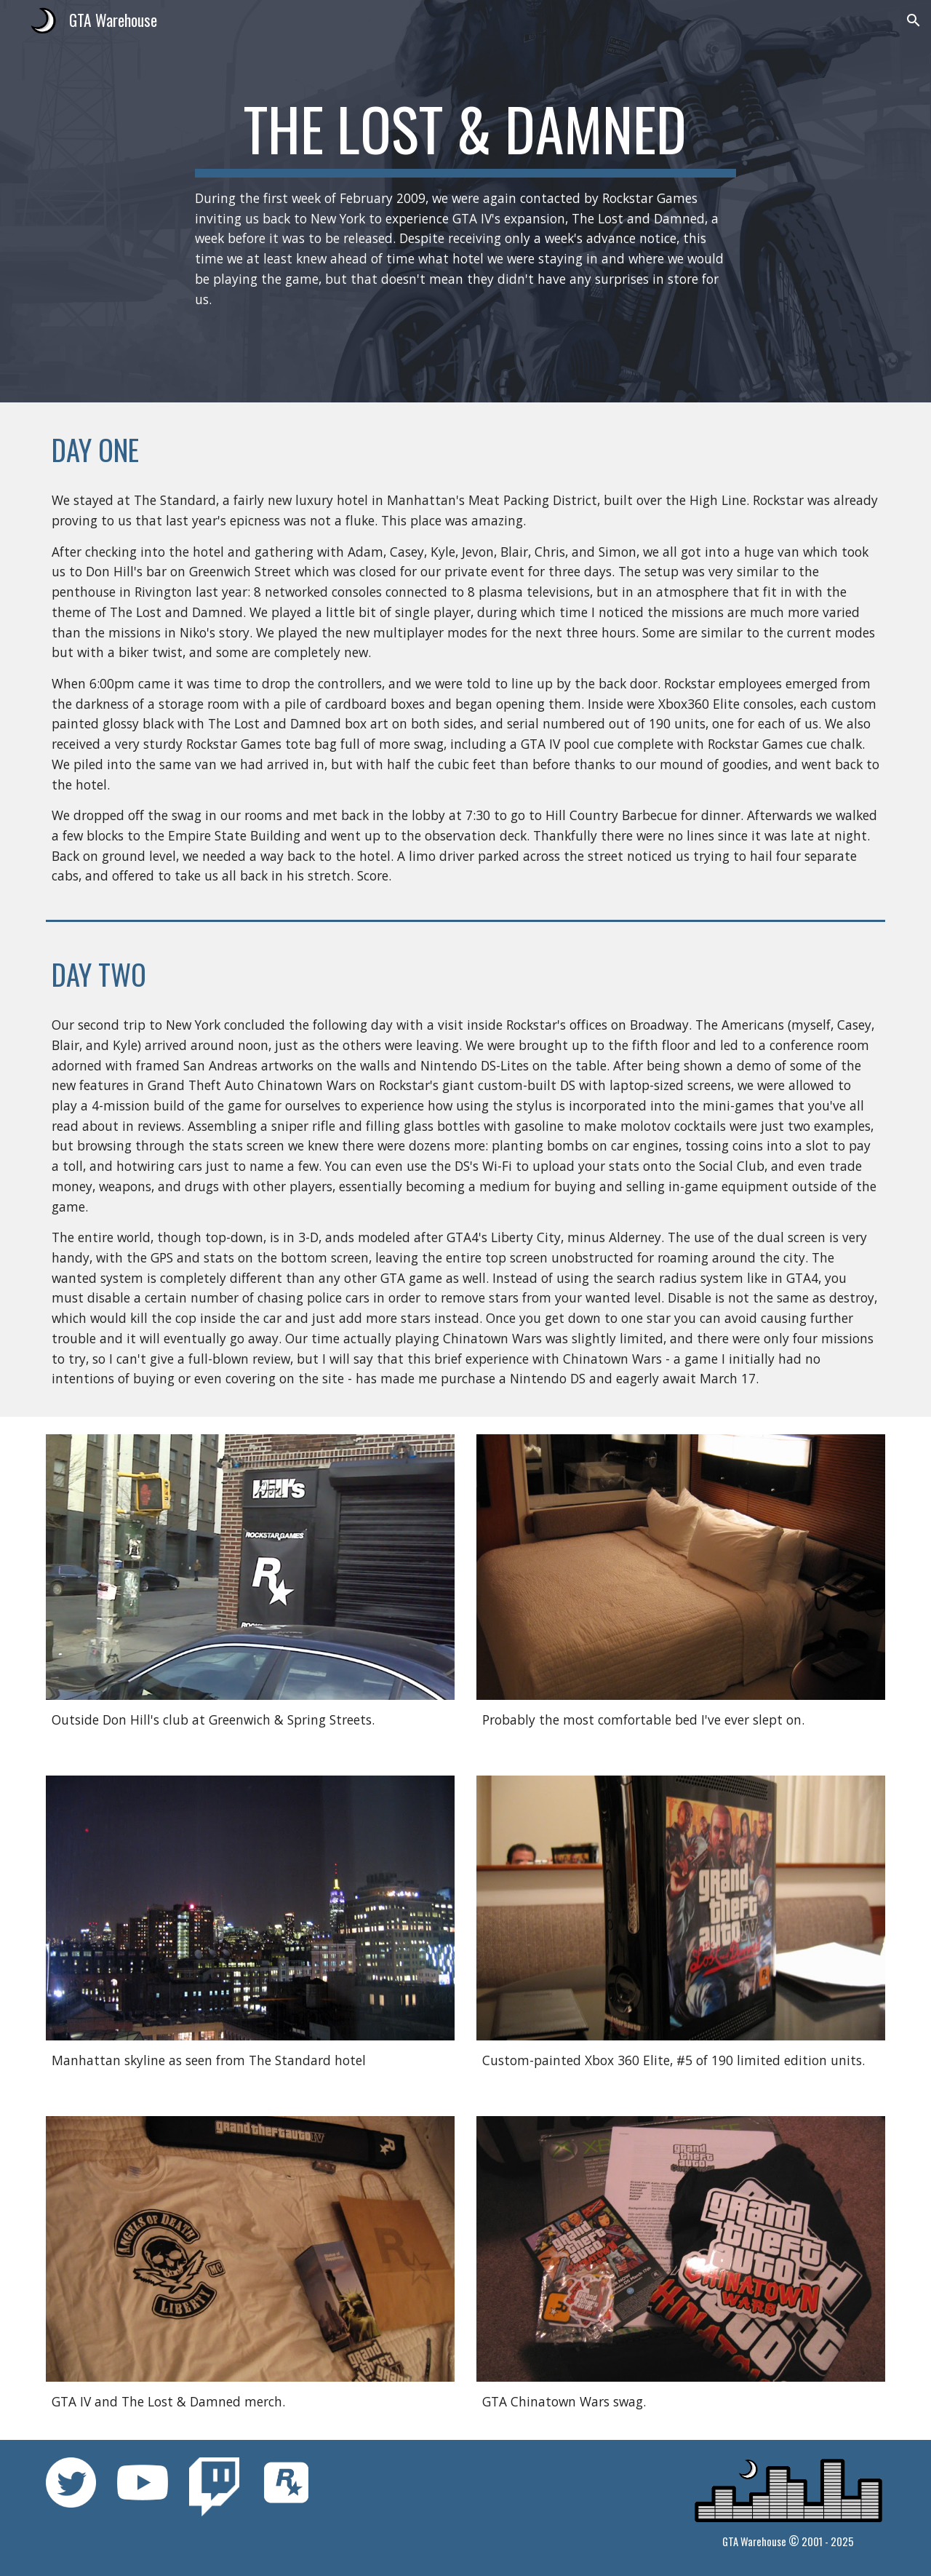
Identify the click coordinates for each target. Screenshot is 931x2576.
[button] (913, 20)
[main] (465, 201)
